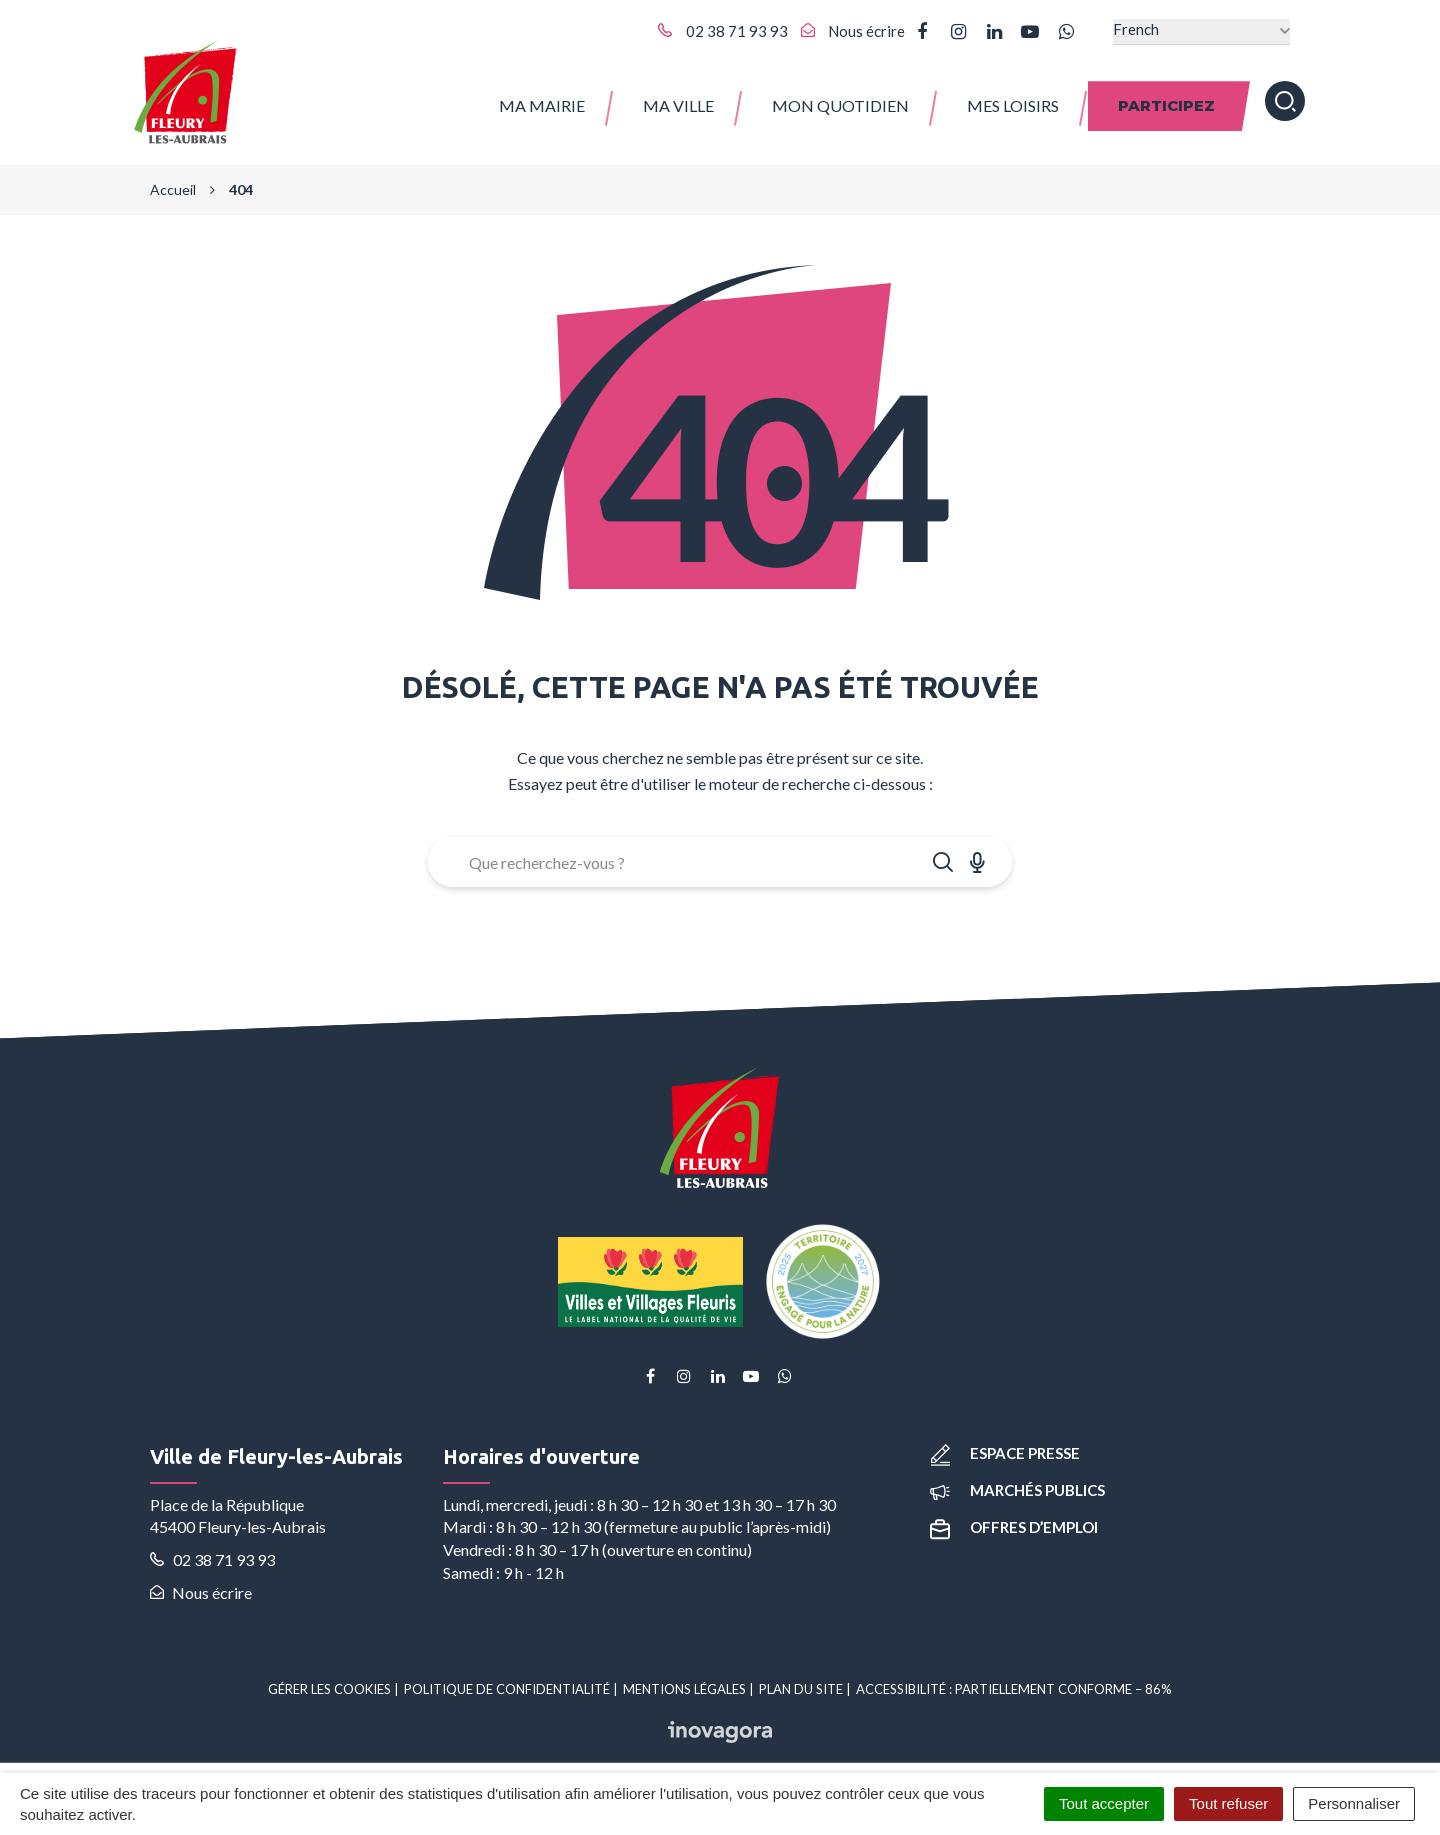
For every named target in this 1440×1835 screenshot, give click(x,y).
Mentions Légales (684, 1679)
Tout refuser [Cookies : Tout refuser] (1228, 1803)
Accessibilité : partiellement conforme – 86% (1014, 1679)
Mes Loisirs (1013, 99)
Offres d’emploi (1014, 1518)
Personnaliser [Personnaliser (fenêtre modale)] (1354, 1803)
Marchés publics (1017, 1481)
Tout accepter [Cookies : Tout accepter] (1104, 1803)
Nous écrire (201, 1582)
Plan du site (801, 1679)
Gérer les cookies (329, 1679)
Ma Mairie (542, 99)
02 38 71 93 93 (212, 1550)
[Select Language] (1201, 31)
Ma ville (678, 99)
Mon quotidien (840, 99)
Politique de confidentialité (507, 1679)
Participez (1166, 99)
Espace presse (1005, 1443)
